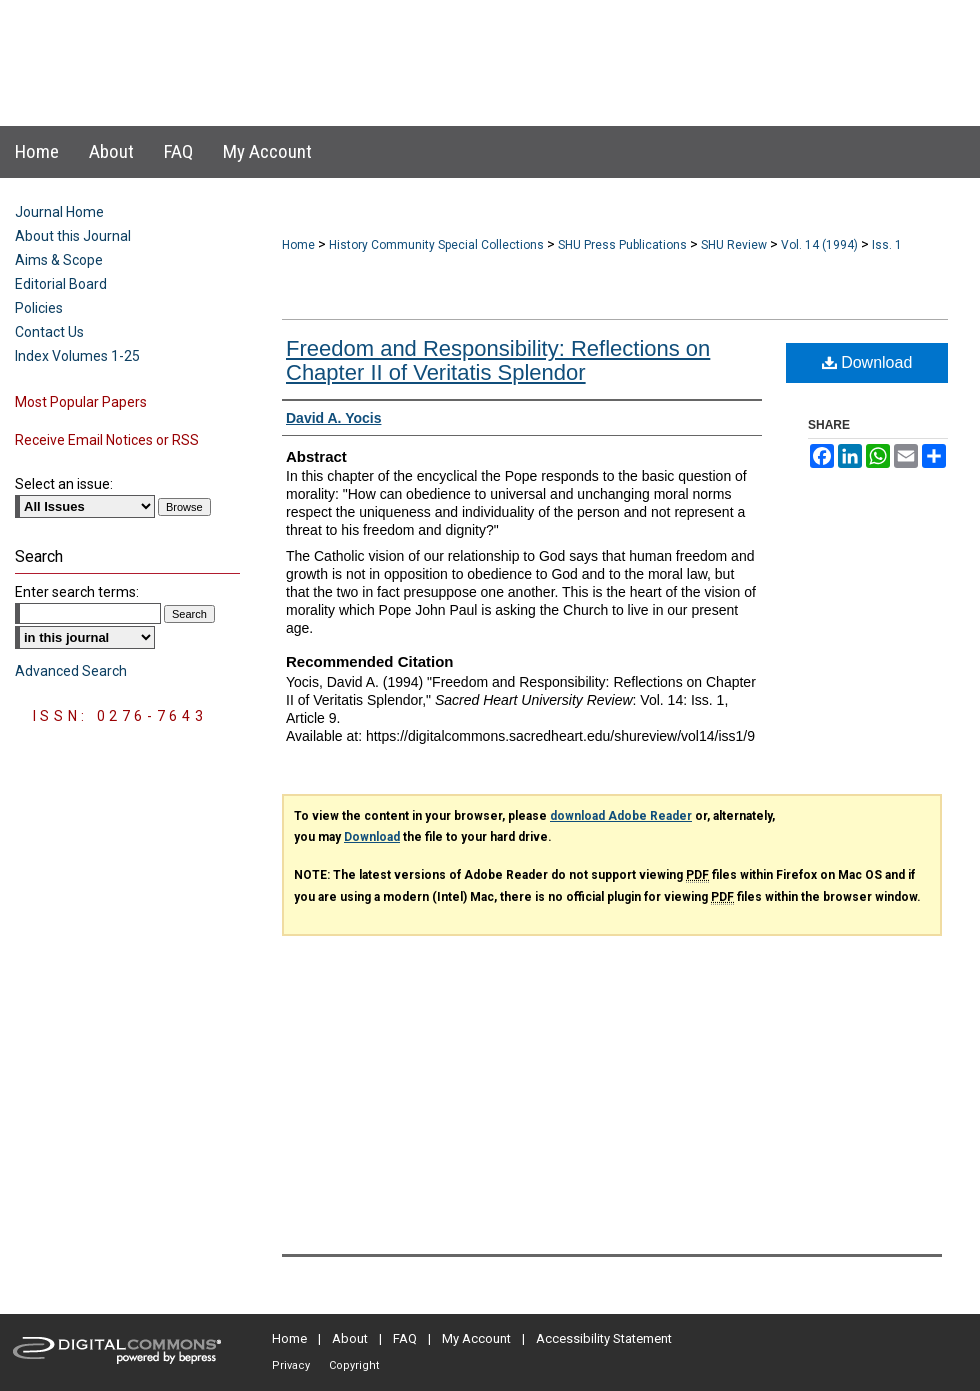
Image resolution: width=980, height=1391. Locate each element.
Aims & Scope (59, 260)
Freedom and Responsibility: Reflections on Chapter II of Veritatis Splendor (498, 360)
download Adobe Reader (621, 816)
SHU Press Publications (622, 245)
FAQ (405, 1338)
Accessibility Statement (604, 1338)
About (350, 1338)
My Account (476, 1338)
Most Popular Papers (81, 402)
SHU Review (734, 245)
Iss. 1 (887, 245)
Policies (39, 308)
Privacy (291, 1365)
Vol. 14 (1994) (819, 245)
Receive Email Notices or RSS (107, 440)
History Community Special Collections (436, 245)
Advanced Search (71, 671)
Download (867, 362)
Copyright (354, 1365)
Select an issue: (64, 484)
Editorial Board (61, 284)
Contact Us (49, 332)
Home (298, 245)
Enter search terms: (77, 592)
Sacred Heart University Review (469, 43)
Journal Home (59, 212)
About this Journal (73, 236)
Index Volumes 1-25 (77, 356)
